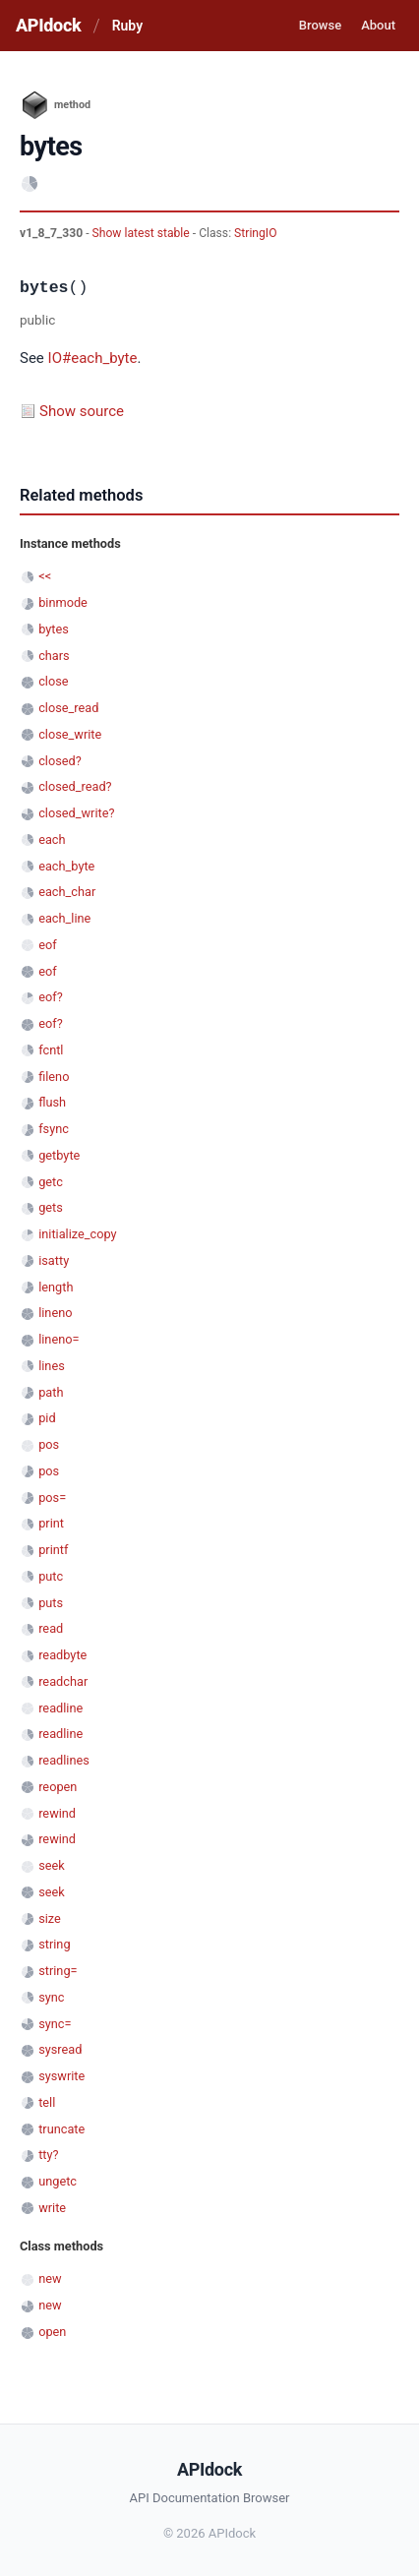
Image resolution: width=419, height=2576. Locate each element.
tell (46, 2102)
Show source (81, 411)
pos (48, 1444)
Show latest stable (142, 233)
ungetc (57, 2181)
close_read (68, 707)
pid (46, 1417)
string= (57, 1970)
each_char (66, 891)
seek (51, 1865)
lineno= (58, 1339)
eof (47, 944)
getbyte (59, 1155)
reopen (57, 1786)
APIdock (48, 25)
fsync (53, 1128)
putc (50, 1576)
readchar (63, 1681)
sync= (54, 2023)
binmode (63, 602)
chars (54, 655)
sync (51, 1997)
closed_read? (74, 786)
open (52, 2331)
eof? (50, 996)
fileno (53, 1076)
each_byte (66, 866)
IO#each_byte (93, 358)
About (378, 25)
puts (50, 1602)
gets (50, 1207)
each (51, 839)
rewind (57, 1813)
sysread (60, 2049)
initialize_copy (77, 1234)
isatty (53, 1260)
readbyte (62, 1654)
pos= (52, 1497)
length (55, 1287)
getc (50, 1181)
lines (51, 1365)
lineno (55, 1312)
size (49, 1918)
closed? (60, 760)
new (49, 2278)
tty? (48, 2154)
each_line (64, 918)
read (50, 1628)
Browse (320, 25)
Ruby (127, 25)
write (52, 2207)
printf (53, 1549)
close (53, 681)
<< (44, 576)
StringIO (255, 233)
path (50, 1392)
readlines (64, 1760)
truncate (61, 2129)
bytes (53, 629)
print (51, 1523)
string (54, 1944)
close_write (69, 734)
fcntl (50, 1050)
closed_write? (76, 813)
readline (60, 1708)
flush (52, 1102)
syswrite (61, 2075)
